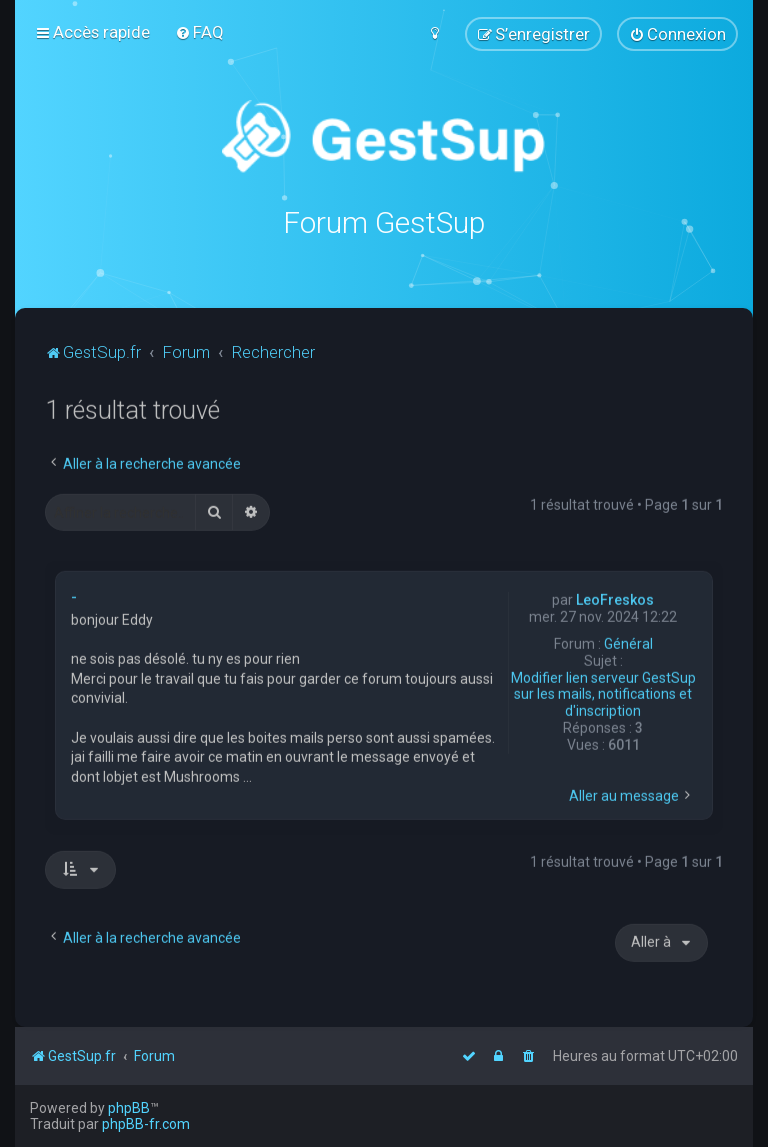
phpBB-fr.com (146, 1124)
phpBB (129, 1108)
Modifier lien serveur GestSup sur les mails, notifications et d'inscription (603, 694)
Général (628, 643)
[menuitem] (199, 32)
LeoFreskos (615, 599)
